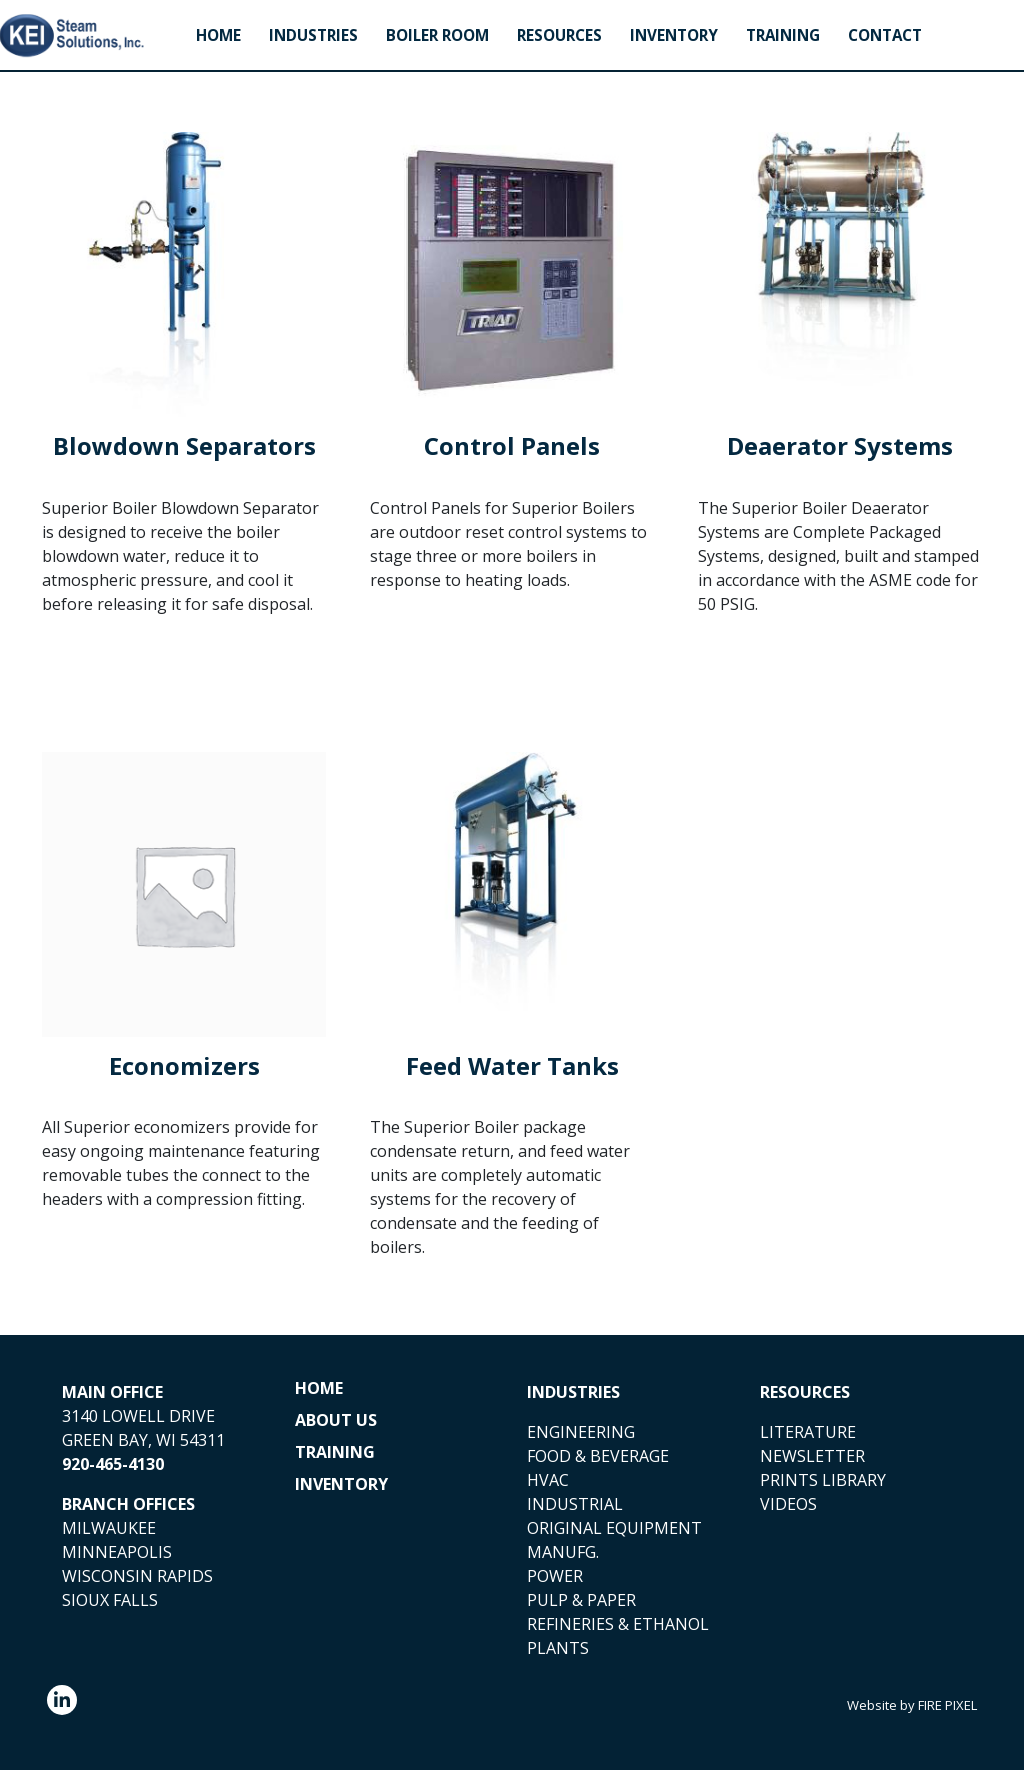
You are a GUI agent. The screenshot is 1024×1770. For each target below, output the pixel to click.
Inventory (674, 35)
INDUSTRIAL (575, 1504)
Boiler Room (437, 35)
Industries (313, 35)
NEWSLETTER (812, 1456)
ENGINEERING (581, 1432)
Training (783, 35)
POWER (555, 1576)
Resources (559, 35)
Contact (885, 35)
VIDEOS (788, 1504)
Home (218, 35)
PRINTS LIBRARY (823, 1480)
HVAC (548, 1480)
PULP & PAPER (581, 1600)
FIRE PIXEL (947, 1705)
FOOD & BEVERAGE (598, 1456)
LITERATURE (808, 1432)
